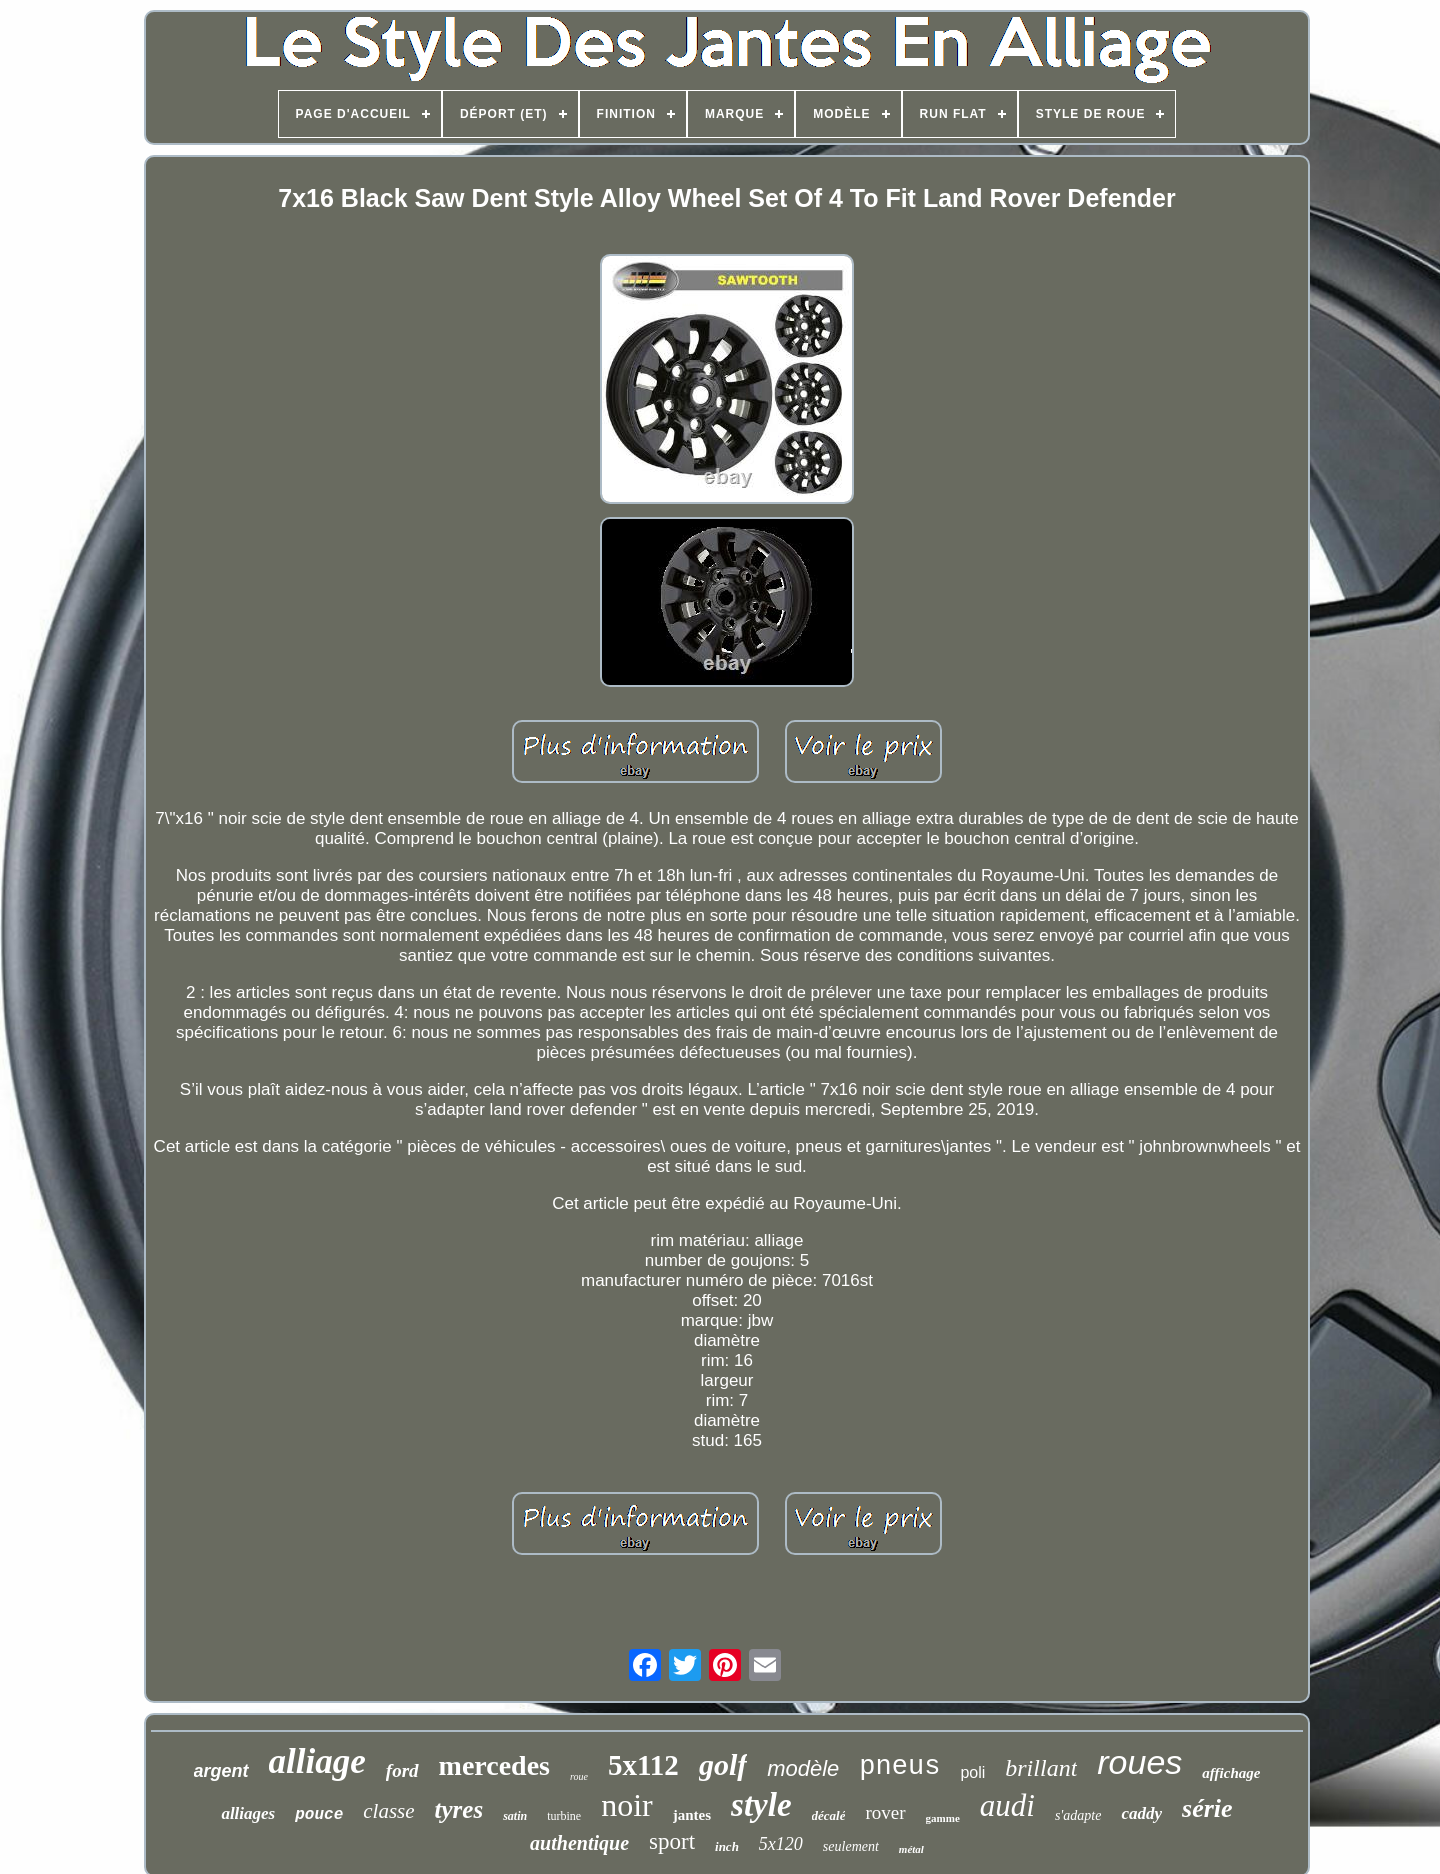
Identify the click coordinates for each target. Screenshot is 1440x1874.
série (1207, 1808)
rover (885, 1812)
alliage (317, 1761)
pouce (319, 1815)
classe (388, 1811)
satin (515, 1816)
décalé (829, 1815)
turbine (564, 1816)
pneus (899, 1767)
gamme (943, 1818)
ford (402, 1770)
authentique (579, 1843)
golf (723, 1764)
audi (1007, 1805)
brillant (1041, 1768)
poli (972, 1772)
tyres (459, 1809)
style (761, 1805)
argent (221, 1771)
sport (672, 1841)
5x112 (643, 1765)
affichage (1231, 1773)
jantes (692, 1815)
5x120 (781, 1844)
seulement (851, 1846)
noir (627, 1805)
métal (911, 1849)
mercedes (494, 1765)
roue (579, 1776)
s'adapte (1078, 1815)
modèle (803, 1768)
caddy (1141, 1813)
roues (1139, 1762)
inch (727, 1846)
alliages (248, 1813)
